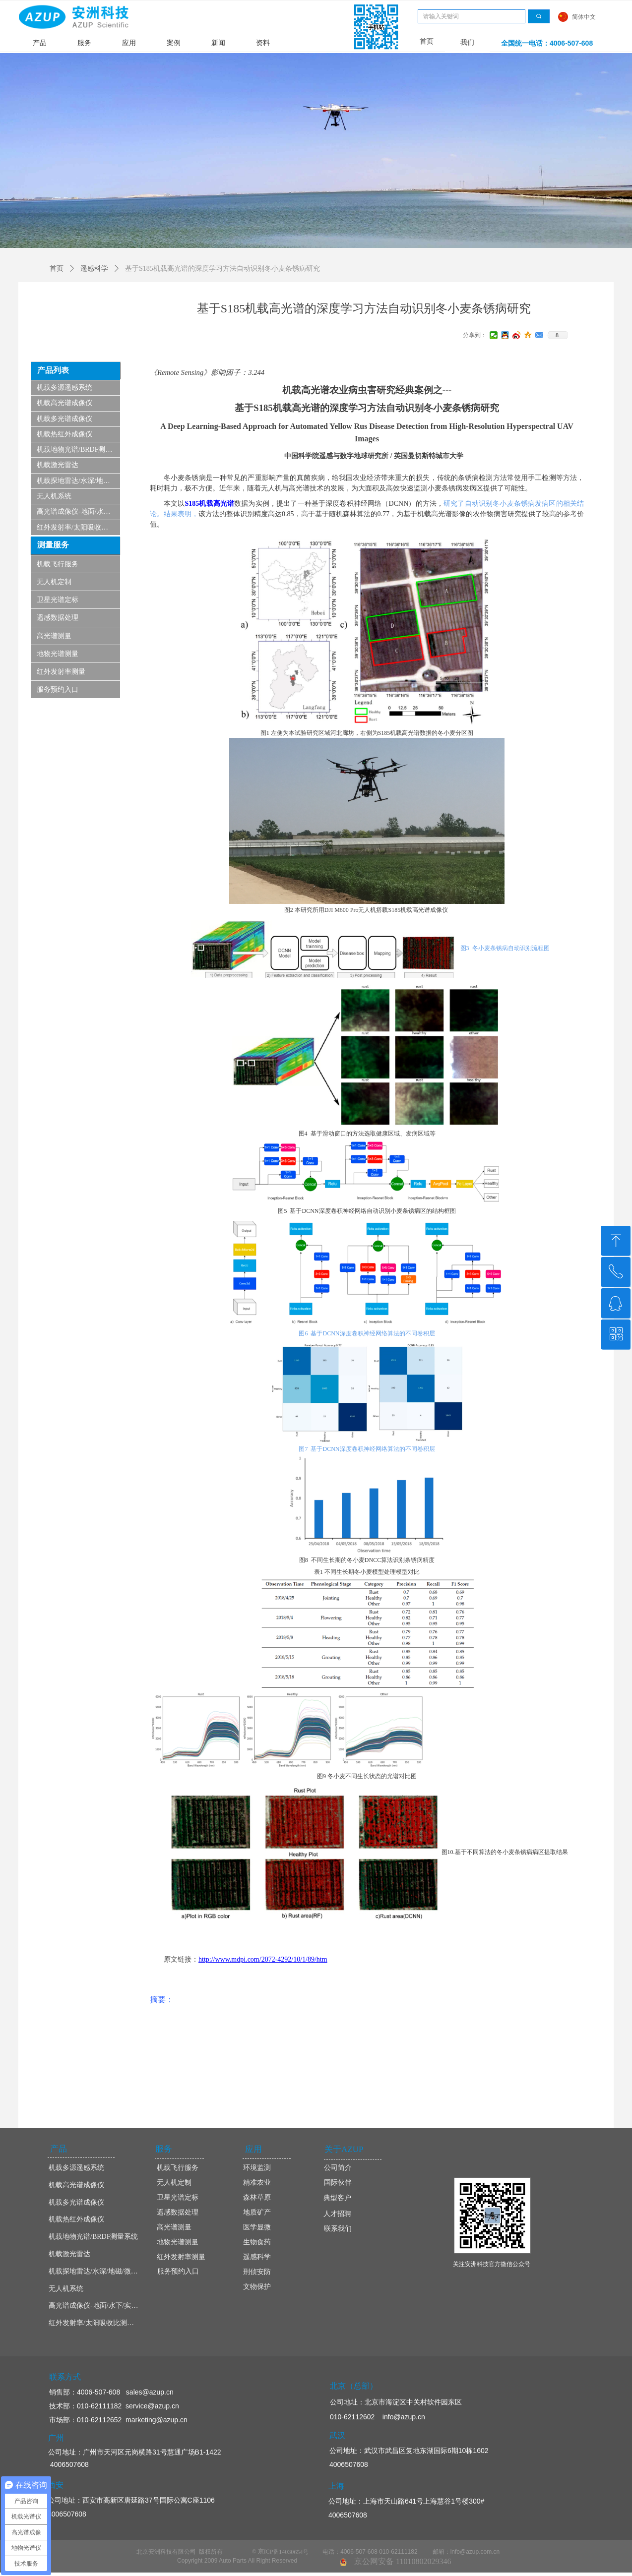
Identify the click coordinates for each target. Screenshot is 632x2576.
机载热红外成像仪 (64, 434)
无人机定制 (54, 582)
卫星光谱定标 (57, 599)
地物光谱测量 (57, 654)
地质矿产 (257, 2212)
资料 (263, 43)
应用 (129, 43)
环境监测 (257, 2167)
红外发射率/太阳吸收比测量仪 (78, 527)
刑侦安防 (257, 2272)
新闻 (218, 43)
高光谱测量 (54, 636)
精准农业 (257, 2182)
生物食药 (257, 2242)
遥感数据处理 (57, 617)
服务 (84, 43)
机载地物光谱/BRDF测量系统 (78, 449)
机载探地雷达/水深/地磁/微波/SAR (78, 480)
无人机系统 (54, 496)
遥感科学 (94, 268)
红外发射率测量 (61, 671)
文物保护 (257, 2286)
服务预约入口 (57, 689)
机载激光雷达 (57, 465)
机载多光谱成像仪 (64, 418)
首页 (56, 268)
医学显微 (257, 2227)
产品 (40, 43)
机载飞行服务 (57, 564)
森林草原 (257, 2197)
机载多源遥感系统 (64, 387)
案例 (174, 43)
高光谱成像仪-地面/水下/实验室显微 (78, 511)
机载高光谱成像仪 (64, 403)
